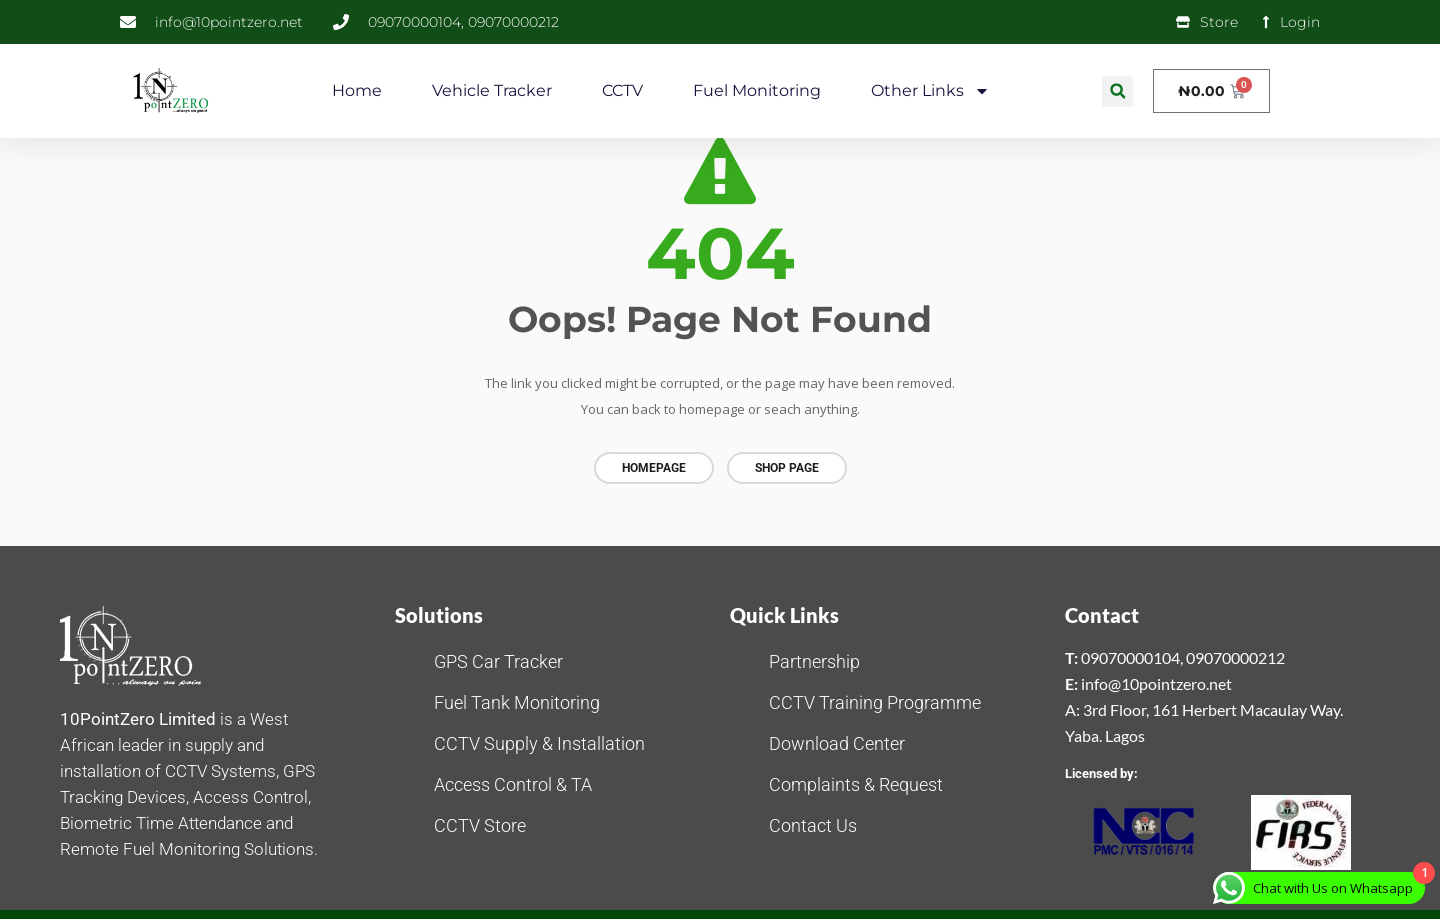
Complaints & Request (856, 782)
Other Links (930, 91)
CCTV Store (480, 823)
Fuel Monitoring (757, 90)
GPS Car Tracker (498, 659)
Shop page (787, 468)
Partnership (814, 659)
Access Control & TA (513, 782)
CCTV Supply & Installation (539, 741)
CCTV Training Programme (875, 700)
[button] (1117, 91)
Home (357, 90)
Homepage (654, 468)
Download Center (837, 741)
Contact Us (813, 823)
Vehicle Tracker (492, 90)
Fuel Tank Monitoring (517, 700)
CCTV (622, 90)
